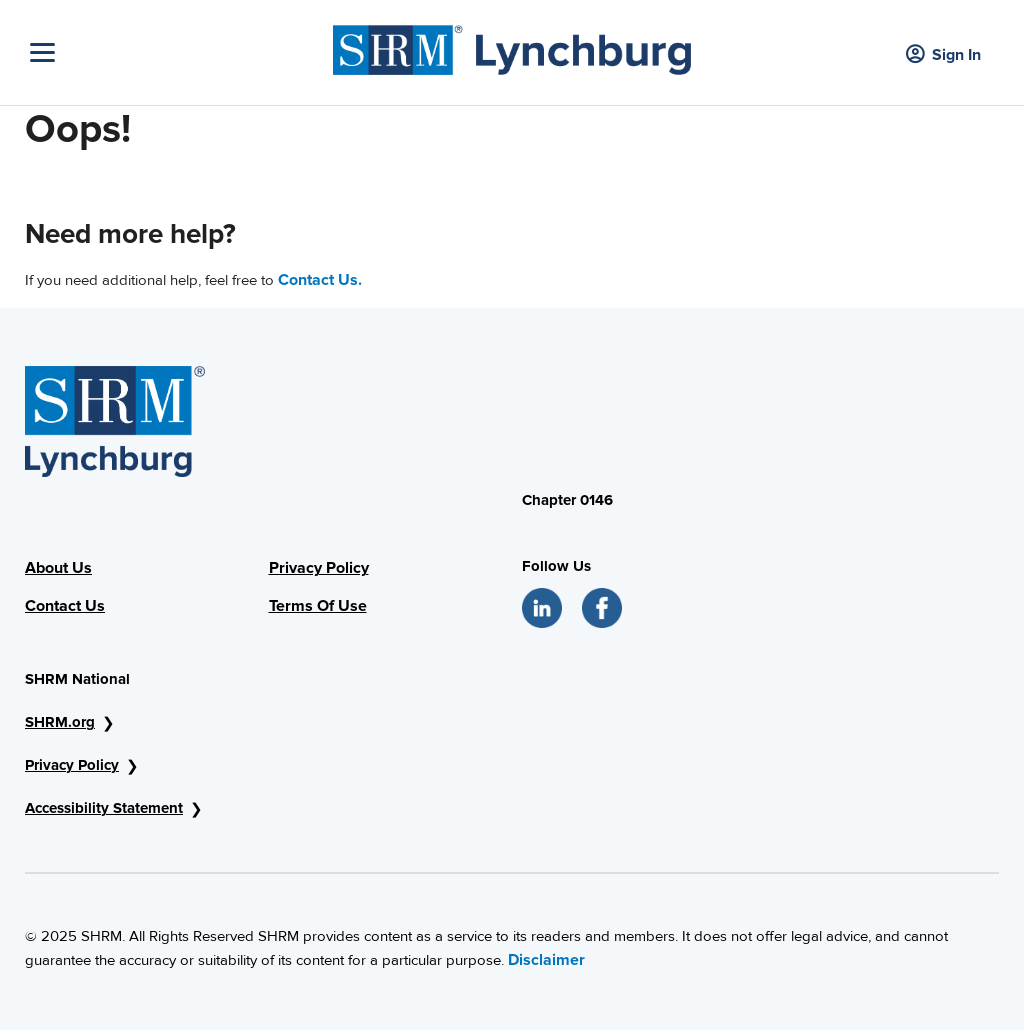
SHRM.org (60, 722)
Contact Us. (320, 280)
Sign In (943, 55)
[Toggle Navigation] (176, 52)
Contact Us (65, 606)
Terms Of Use (318, 606)
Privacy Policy (319, 568)
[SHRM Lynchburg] (512, 45)
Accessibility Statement (104, 808)
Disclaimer (546, 960)
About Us (58, 568)
